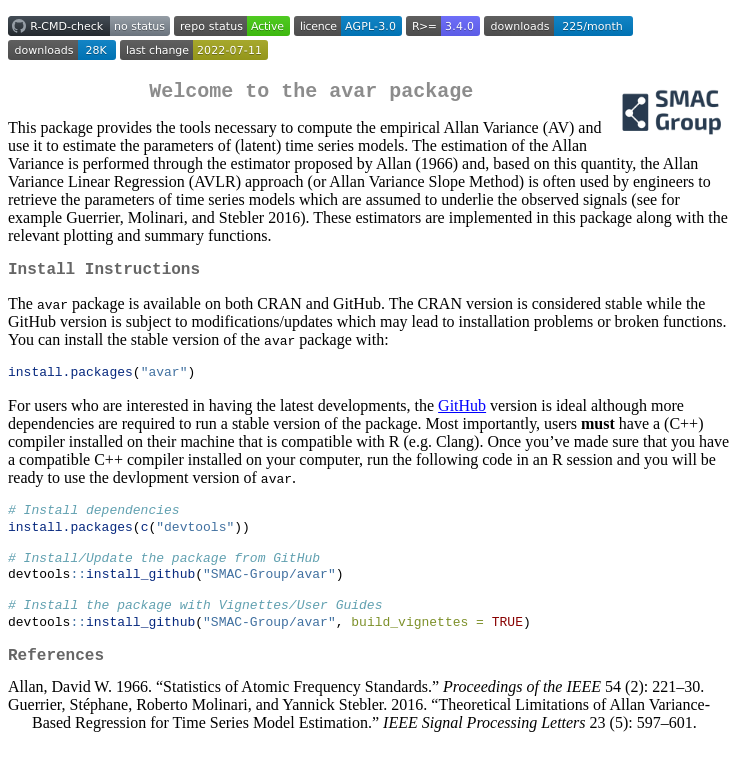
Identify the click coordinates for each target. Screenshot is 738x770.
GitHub (462, 415)
